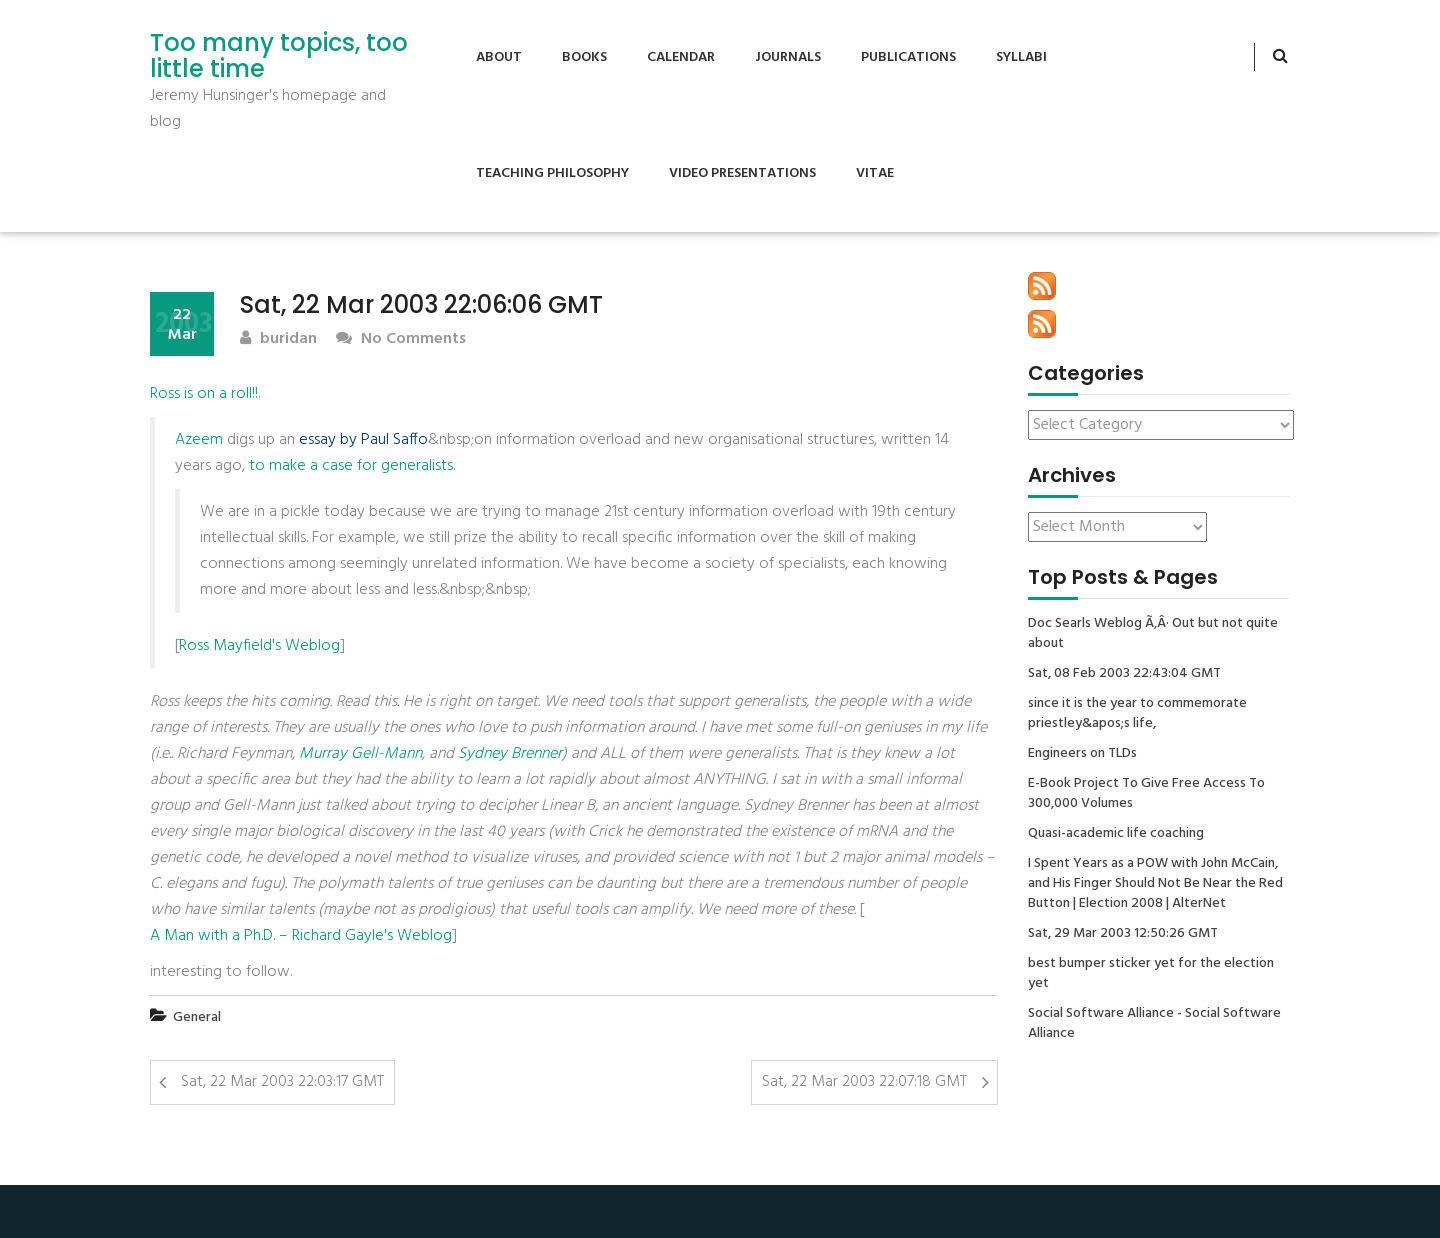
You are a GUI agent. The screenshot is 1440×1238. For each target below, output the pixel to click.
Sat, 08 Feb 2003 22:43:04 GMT (1124, 674)
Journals (788, 57)
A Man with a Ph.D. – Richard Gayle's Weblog (301, 936)
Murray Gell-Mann (360, 754)
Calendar (681, 57)
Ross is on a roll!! (204, 394)
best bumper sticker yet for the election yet (1151, 974)
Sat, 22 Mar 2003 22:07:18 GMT (864, 1082)
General (197, 1017)
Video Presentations (742, 173)
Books (584, 57)
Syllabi (1021, 57)
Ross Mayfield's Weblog (259, 646)
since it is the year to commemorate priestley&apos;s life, (1137, 714)
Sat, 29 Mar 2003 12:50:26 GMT (1123, 934)
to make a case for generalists (351, 466)
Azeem (199, 440)
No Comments (401, 339)
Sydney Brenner (510, 754)
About (499, 57)
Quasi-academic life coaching (1116, 834)
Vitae (875, 173)
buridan (278, 339)
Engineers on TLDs (1082, 754)
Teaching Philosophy (552, 173)
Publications (908, 57)
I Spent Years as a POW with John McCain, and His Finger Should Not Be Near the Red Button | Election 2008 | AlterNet (1155, 884)
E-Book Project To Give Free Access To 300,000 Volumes (1146, 794)
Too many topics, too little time (279, 56)
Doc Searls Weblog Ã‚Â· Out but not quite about (1153, 634)
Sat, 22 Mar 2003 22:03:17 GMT (282, 1082)
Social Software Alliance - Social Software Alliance (1154, 1024)
